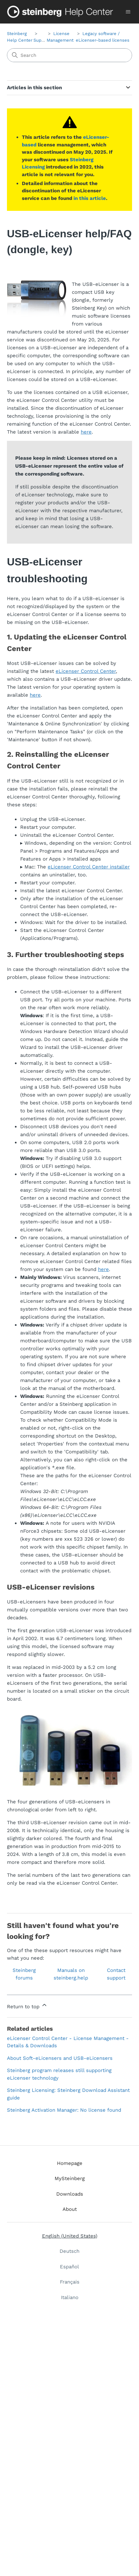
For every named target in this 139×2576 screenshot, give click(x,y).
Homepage (69, 2163)
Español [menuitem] (69, 2267)
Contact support (116, 1974)
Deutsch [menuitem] (69, 2251)
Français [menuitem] (69, 2282)
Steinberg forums (24, 1974)
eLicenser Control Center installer (89, 867)
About (70, 2209)
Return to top (27, 2006)
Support (41, 40)
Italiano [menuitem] (69, 2297)
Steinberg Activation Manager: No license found (64, 2110)
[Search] (69, 55)
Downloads (69, 2194)
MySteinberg (70, 2178)
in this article (89, 198)
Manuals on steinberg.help (71, 1974)
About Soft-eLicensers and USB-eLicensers (60, 2058)
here (86, 432)
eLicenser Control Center (86, 671)
